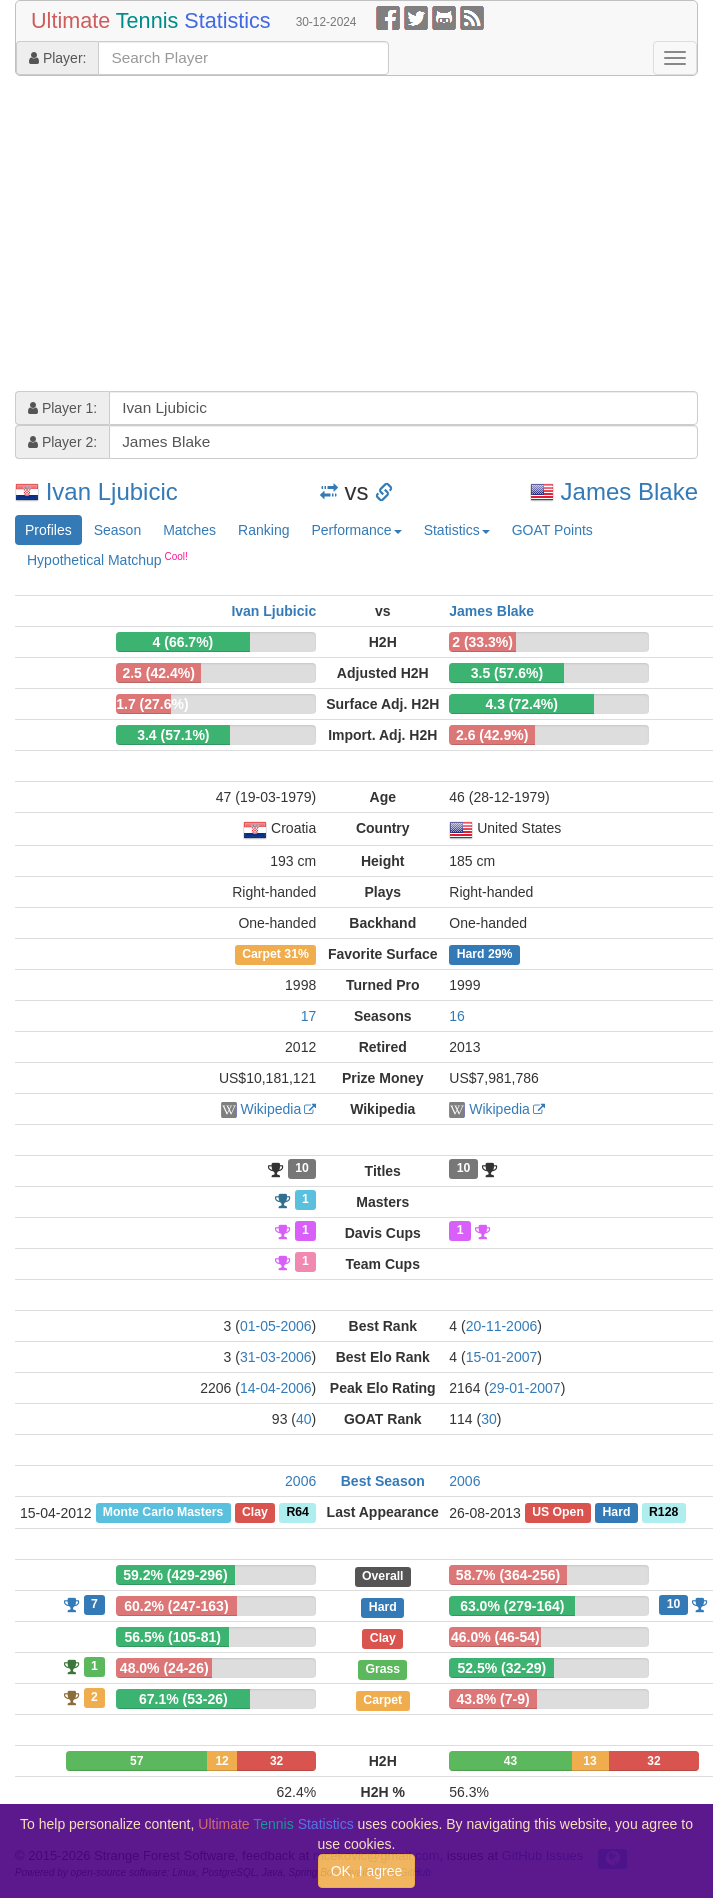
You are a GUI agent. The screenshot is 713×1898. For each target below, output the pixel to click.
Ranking (263, 530)
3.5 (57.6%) (507, 673)
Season (117, 530)
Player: (57, 58)
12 (221, 1761)
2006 (300, 1481)
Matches (189, 530)
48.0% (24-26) (164, 1668)
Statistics (457, 530)
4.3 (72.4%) (522, 704)
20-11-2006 (502, 1326)
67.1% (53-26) (183, 1699)
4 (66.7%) (183, 642)
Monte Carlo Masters (163, 1513)
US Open (558, 1513)
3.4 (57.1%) (173, 735)
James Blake (629, 491)
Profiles (48, 530)
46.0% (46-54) (495, 1637)
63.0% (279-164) (512, 1606)
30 (489, 1419)
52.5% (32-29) (501, 1668)
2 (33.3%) (482, 642)
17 (309, 1016)
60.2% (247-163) (176, 1606)
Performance (356, 530)
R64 (297, 1513)
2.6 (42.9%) (492, 735)
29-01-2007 (525, 1388)
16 (457, 1016)
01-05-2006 (276, 1326)
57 (136, 1761)
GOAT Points (552, 530)
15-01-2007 (502, 1357)
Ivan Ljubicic (112, 491)
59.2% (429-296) (175, 1575)
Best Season (383, 1481)
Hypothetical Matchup (107, 559)
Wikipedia (271, 1109)
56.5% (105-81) (172, 1637)
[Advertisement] (270, 236)
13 (589, 1761)
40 (304, 1419)
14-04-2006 (276, 1388)
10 (302, 1169)
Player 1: (62, 408)
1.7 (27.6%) (152, 704)
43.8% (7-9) (493, 1699)
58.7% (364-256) (508, 1575)
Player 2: (62, 442)
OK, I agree (367, 1871)
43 (510, 1761)
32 (276, 1761)
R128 (663, 1513)
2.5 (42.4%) (158, 673)
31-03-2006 (276, 1357)
